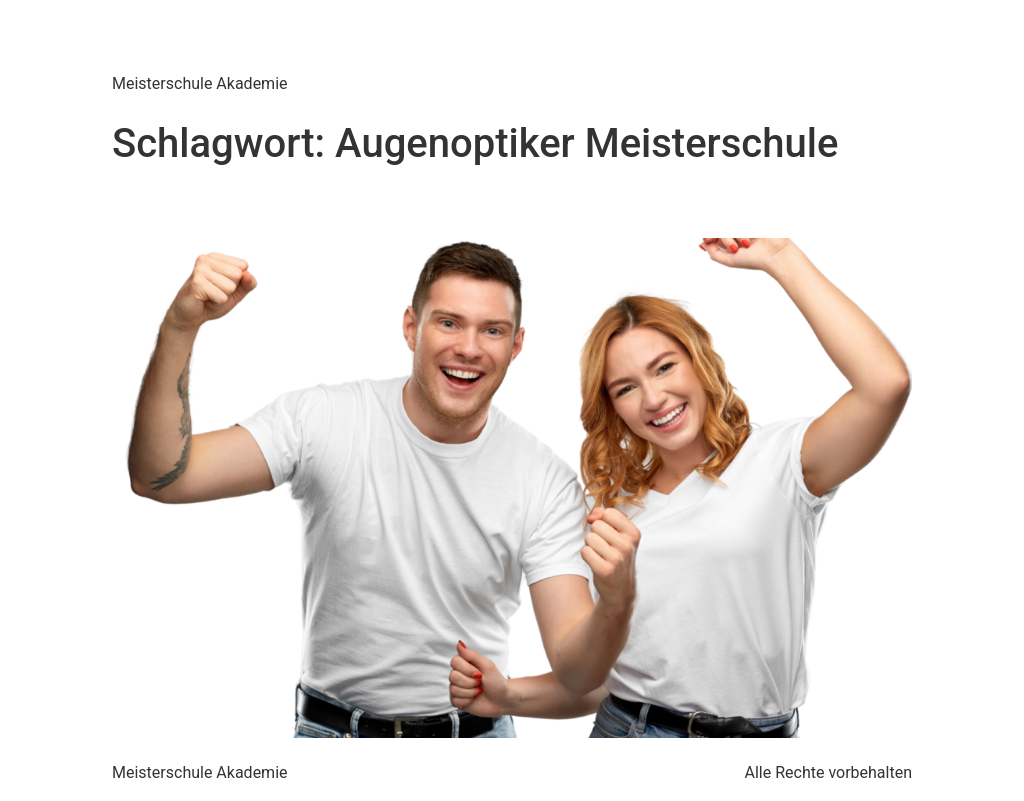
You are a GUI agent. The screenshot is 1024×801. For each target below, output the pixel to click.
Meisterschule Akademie (333, 39)
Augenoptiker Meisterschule (313, 203)
